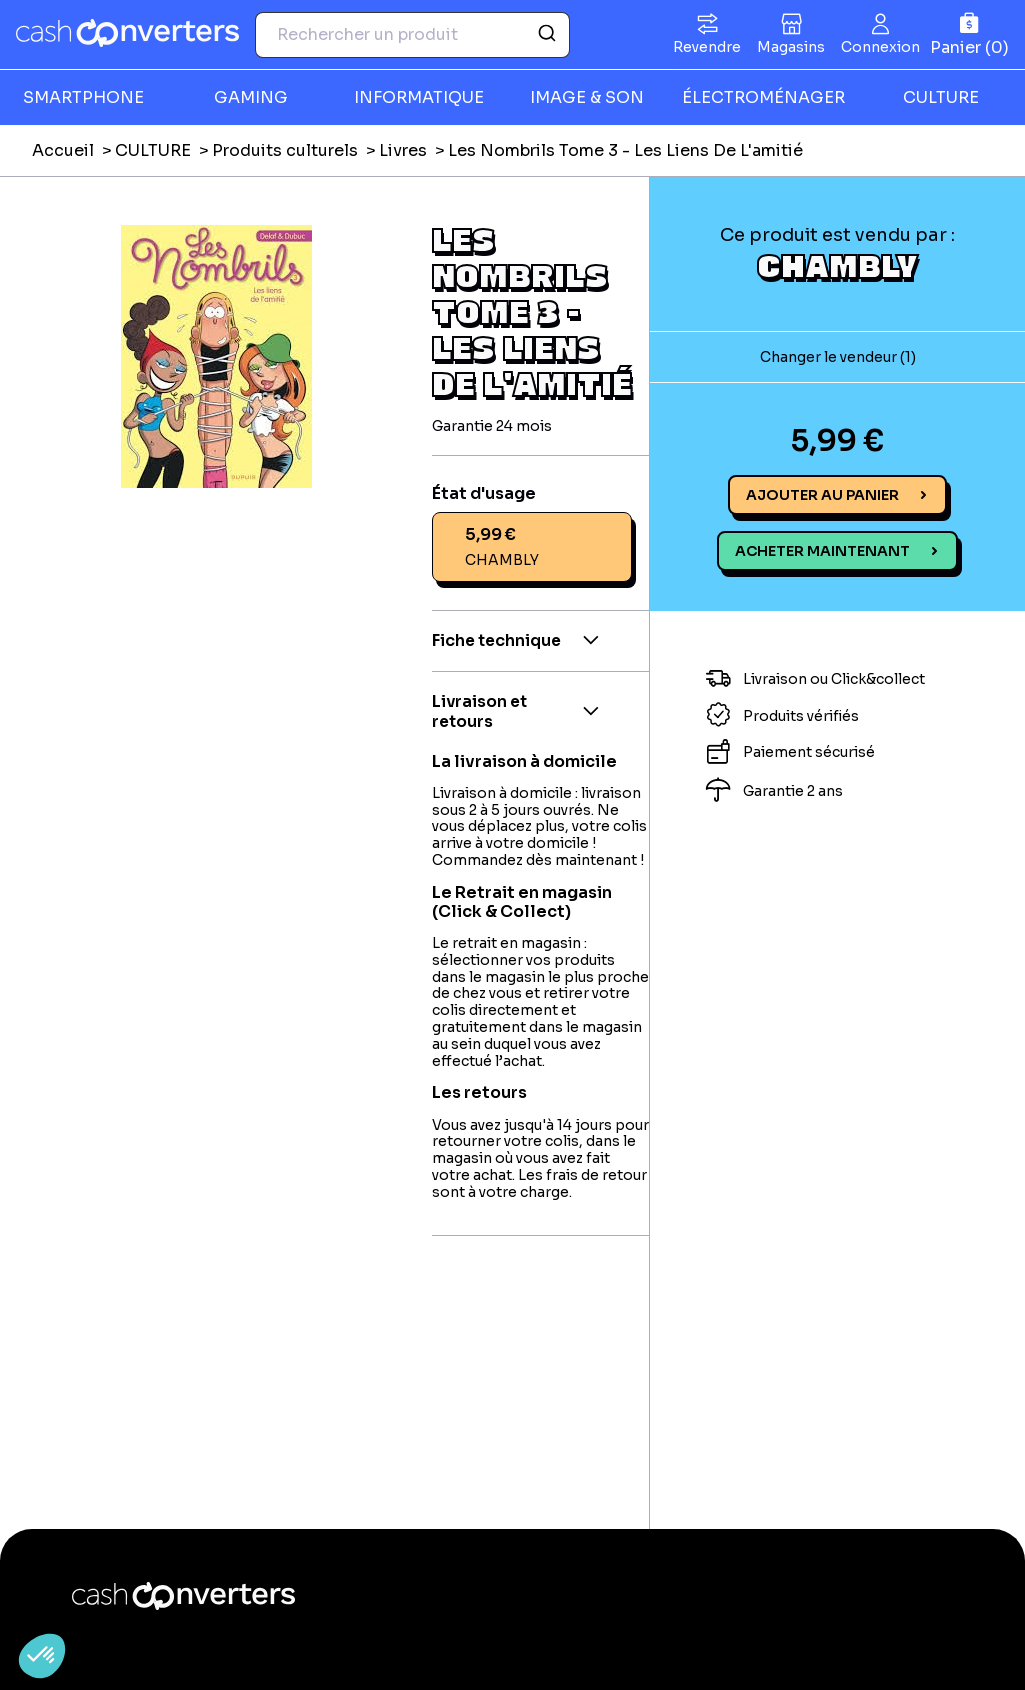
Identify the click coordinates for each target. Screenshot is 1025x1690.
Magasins (791, 47)
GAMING (251, 97)
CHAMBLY (837, 265)
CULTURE (941, 97)
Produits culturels (285, 150)
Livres (403, 150)
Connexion (880, 47)
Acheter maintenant (822, 551)
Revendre (707, 47)
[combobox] (412, 35)
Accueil (63, 150)
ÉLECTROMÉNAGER (763, 97)
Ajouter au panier (822, 495)
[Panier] (969, 34)
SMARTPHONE (83, 97)
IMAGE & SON (587, 97)
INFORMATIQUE (419, 97)
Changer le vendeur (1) (838, 357)
